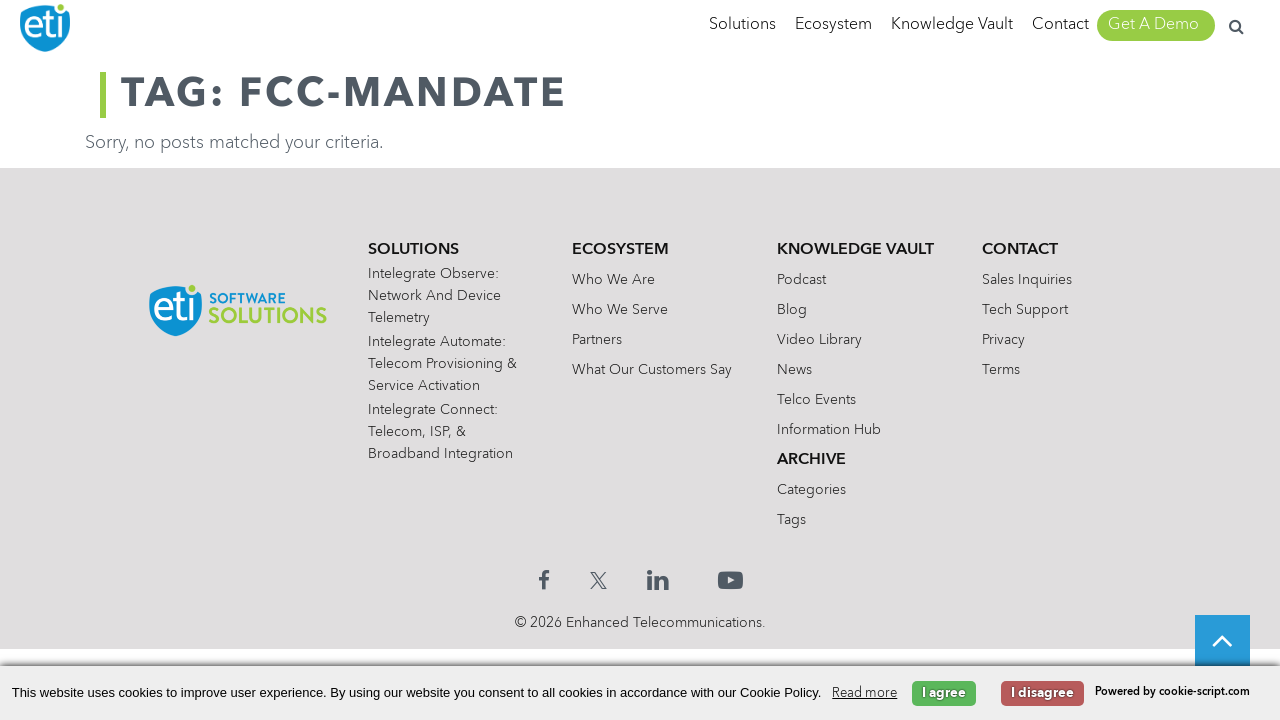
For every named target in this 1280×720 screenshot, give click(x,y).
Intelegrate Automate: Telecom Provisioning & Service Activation (442, 364)
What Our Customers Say (652, 370)
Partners (597, 340)
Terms (1001, 370)
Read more (864, 693)
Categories (811, 490)
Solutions (742, 25)
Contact (1060, 25)
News (794, 370)
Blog (792, 310)
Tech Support (1025, 310)
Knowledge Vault (952, 25)
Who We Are (613, 280)
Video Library (819, 340)
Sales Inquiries (1027, 280)
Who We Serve (620, 310)
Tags (791, 520)
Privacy (1003, 340)
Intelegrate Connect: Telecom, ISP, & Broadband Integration (440, 432)
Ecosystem (833, 25)
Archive (811, 460)
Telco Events (816, 400)
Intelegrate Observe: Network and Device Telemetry (434, 296)
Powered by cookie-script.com (1172, 692)
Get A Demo (1153, 25)
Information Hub (829, 430)
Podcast (801, 280)
